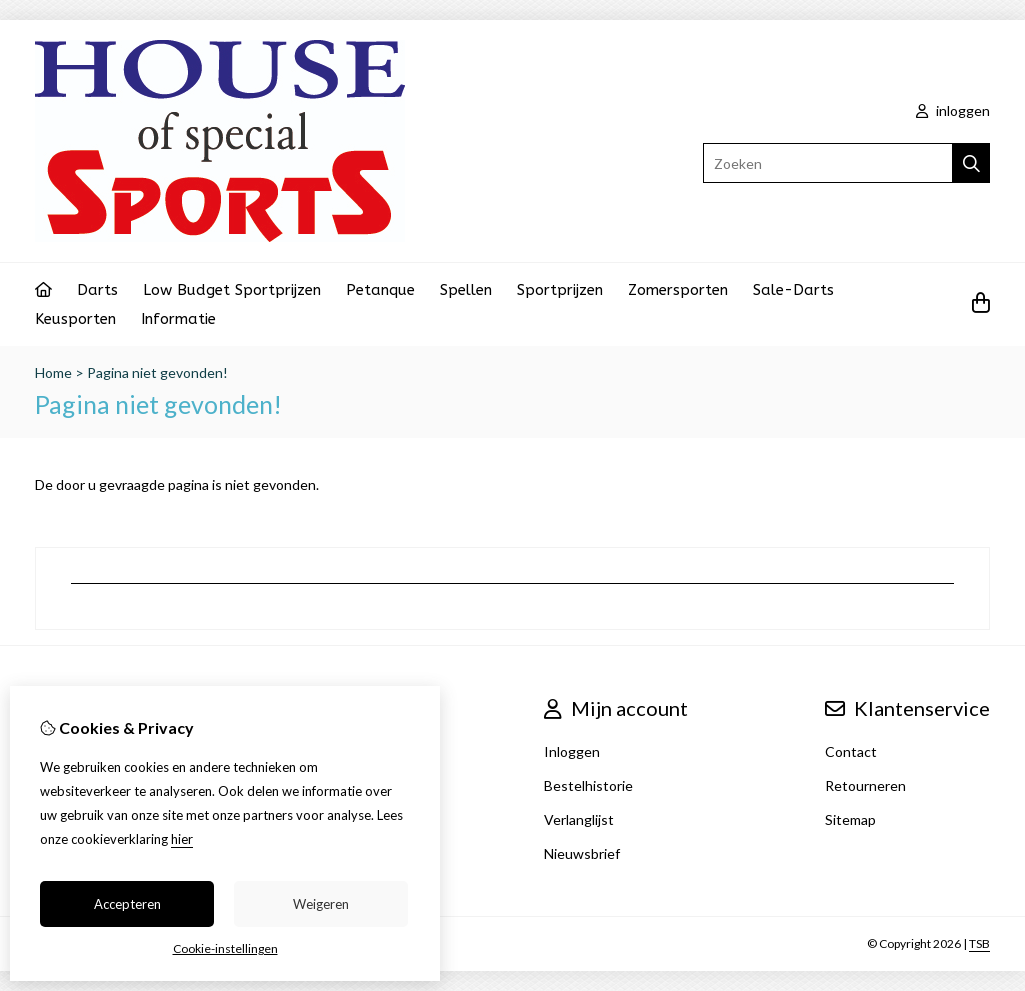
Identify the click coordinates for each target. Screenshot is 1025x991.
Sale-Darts (793, 290)
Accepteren (127, 904)
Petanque (380, 290)
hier (182, 839)
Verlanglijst (579, 819)
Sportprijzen (560, 290)
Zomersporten (678, 290)
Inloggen (572, 751)
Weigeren (321, 904)
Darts (97, 290)
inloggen (953, 110)
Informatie (178, 319)
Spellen (466, 290)
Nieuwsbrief (582, 853)
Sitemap (850, 819)
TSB (979, 943)
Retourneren (865, 785)
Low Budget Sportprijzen (232, 290)
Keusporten (75, 319)
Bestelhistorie (588, 785)
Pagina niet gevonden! (157, 372)
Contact (851, 751)
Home (53, 372)
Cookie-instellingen (225, 948)
